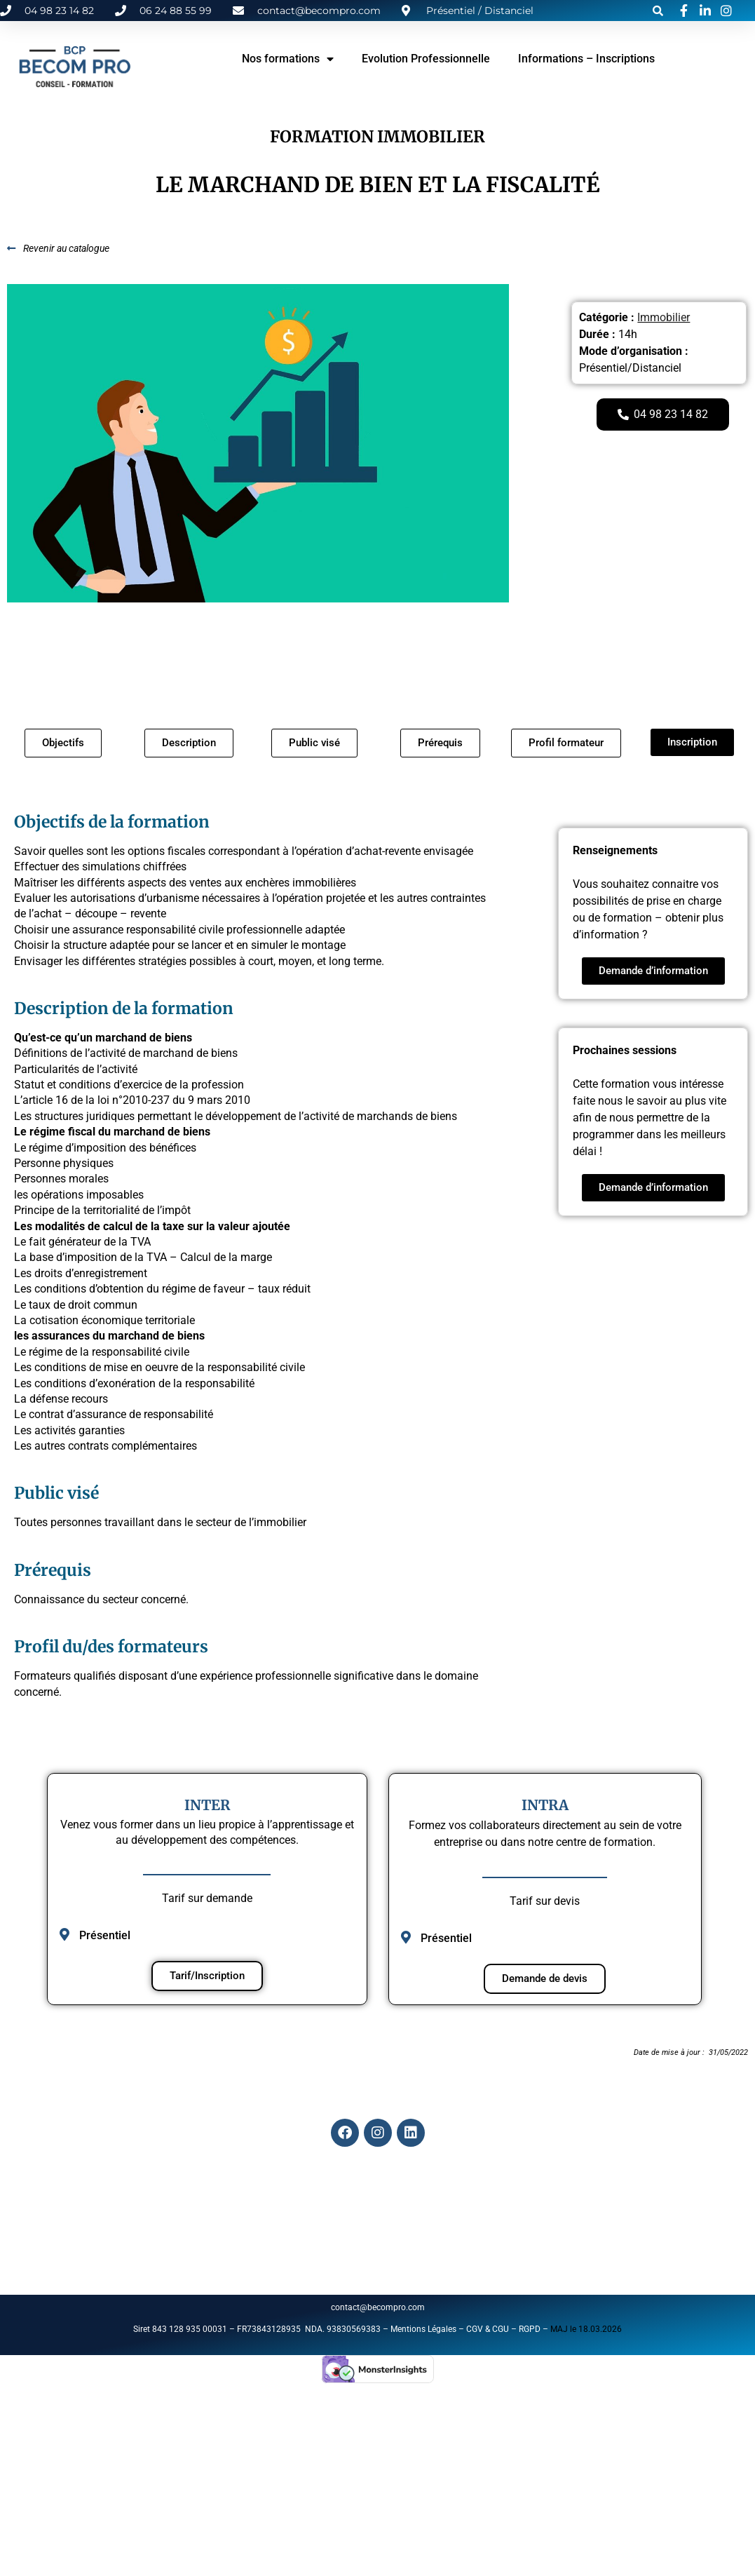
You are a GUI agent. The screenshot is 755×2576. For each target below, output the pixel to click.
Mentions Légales (423, 2329)
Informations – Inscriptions (586, 58)
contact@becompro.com (379, 2307)
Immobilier (663, 317)
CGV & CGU (487, 2329)
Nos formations (288, 59)
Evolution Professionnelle (426, 58)
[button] (657, 10)
